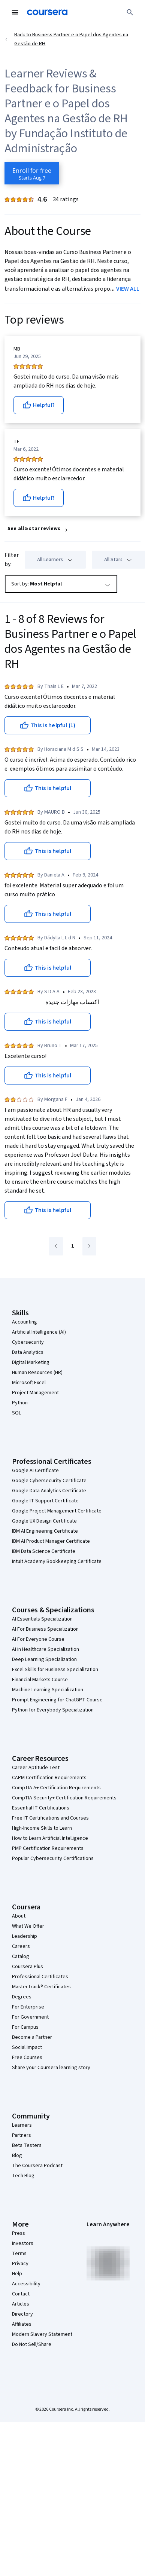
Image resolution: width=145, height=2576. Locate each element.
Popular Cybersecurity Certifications (53, 1858)
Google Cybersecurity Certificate (49, 1480)
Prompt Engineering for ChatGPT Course (57, 1700)
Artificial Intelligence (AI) (39, 1332)
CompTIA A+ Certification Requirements (56, 1788)
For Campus (25, 2027)
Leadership (24, 1936)
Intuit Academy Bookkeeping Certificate (57, 1561)
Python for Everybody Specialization (53, 1710)
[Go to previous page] (56, 1246)
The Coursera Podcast (37, 2165)
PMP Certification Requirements (48, 1848)
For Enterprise (28, 2007)
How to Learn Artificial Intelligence (50, 1838)
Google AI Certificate (35, 1470)
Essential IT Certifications (40, 1808)
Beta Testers (27, 2145)
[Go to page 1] (72, 1246)
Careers (21, 1946)
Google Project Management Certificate (57, 1511)
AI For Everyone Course (38, 1639)
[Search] (130, 12)
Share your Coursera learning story (51, 2067)
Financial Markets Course (40, 1679)
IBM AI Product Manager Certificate (51, 1541)
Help (17, 2273)
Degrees (21, 1997)
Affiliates (21, 2324)
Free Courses (27, 2057)
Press (18, 2233)
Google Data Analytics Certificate (49, 1490)
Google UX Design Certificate (44, 1521)
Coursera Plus (27, 1966)
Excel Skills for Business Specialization (55, 1669)
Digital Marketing (30, 1362)
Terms (19, 2253)
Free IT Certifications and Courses (50, 1818)
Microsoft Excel (29, 1382)
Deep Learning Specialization (44, 1659)
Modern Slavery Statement (42, 2334)
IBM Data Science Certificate (43, 1551)
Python (20, 1403)
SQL (16, 1413)
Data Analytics (27, 1352)
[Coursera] (47, 12)
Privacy (20, 2263)
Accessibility (26, 2284)
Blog (17, 2155)
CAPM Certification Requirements (49, 1777)
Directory (22, 2314)
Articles (20, 2304)
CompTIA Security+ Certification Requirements (64, 1798)
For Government (30, 2017)
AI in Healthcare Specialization (45, 1649)
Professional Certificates (40, 1976)
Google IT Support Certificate (45, 1501)
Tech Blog (23, 2175)
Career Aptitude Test (36, 1767)
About (18, 1916)
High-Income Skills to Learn (42, 1828)
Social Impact (27, 2047)
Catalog (20, 1956)
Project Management (35, 1392)
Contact (21, 2294)
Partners (21, 2135)
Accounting (24, 1322)
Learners (22, 2125)
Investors (22, 2243)
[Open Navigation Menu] (15, 12)
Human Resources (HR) (37, 1372)
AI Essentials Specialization (42, 1619)
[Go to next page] (89, 1246)
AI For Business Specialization (45, 1629)
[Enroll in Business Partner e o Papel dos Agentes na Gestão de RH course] (31, 173)
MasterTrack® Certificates (41, 1987)
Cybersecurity (28, 1342)
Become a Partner (32, 2037)
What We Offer (28, 1926)
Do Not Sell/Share (31, 2344)
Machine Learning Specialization (47, 1690)
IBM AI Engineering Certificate (45, 1531)
